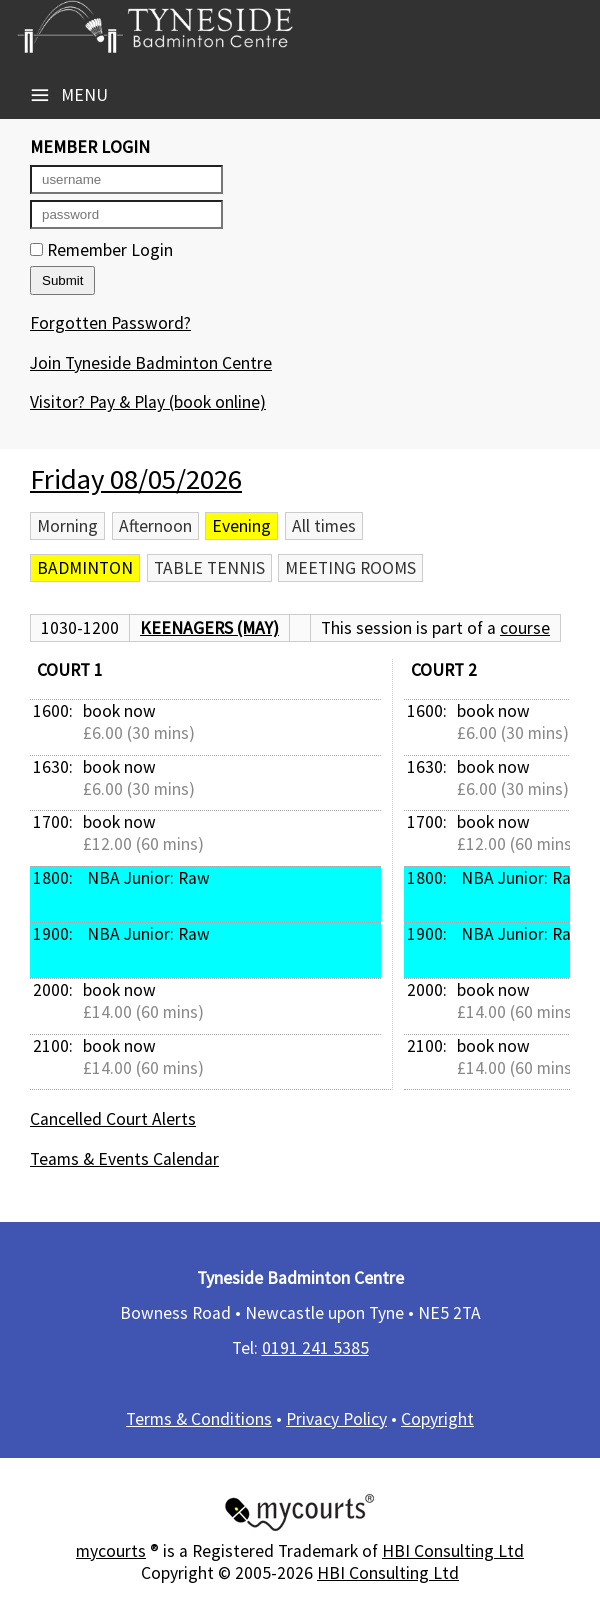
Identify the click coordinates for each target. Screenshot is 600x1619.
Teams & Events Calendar (124, 1159)
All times (324, 526)
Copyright (437, 1419)
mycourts (111, 1551)
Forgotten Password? (110, 323)
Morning (67, 526)
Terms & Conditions (199, 1419)
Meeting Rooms (350, 568)
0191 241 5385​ (315, 1348)
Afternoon (155, 526)
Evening (241, 526)
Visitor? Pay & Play (148, 402)
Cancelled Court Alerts (113, 1119)
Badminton (85, 568)
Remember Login (101, 250)
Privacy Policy (336, 1419)
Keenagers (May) (209, 628)
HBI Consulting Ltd (453, 1551)
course (525, 628)
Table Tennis (209, 568)
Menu (69, 95)
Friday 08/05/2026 (136, 479)
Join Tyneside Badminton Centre (151, 363)
